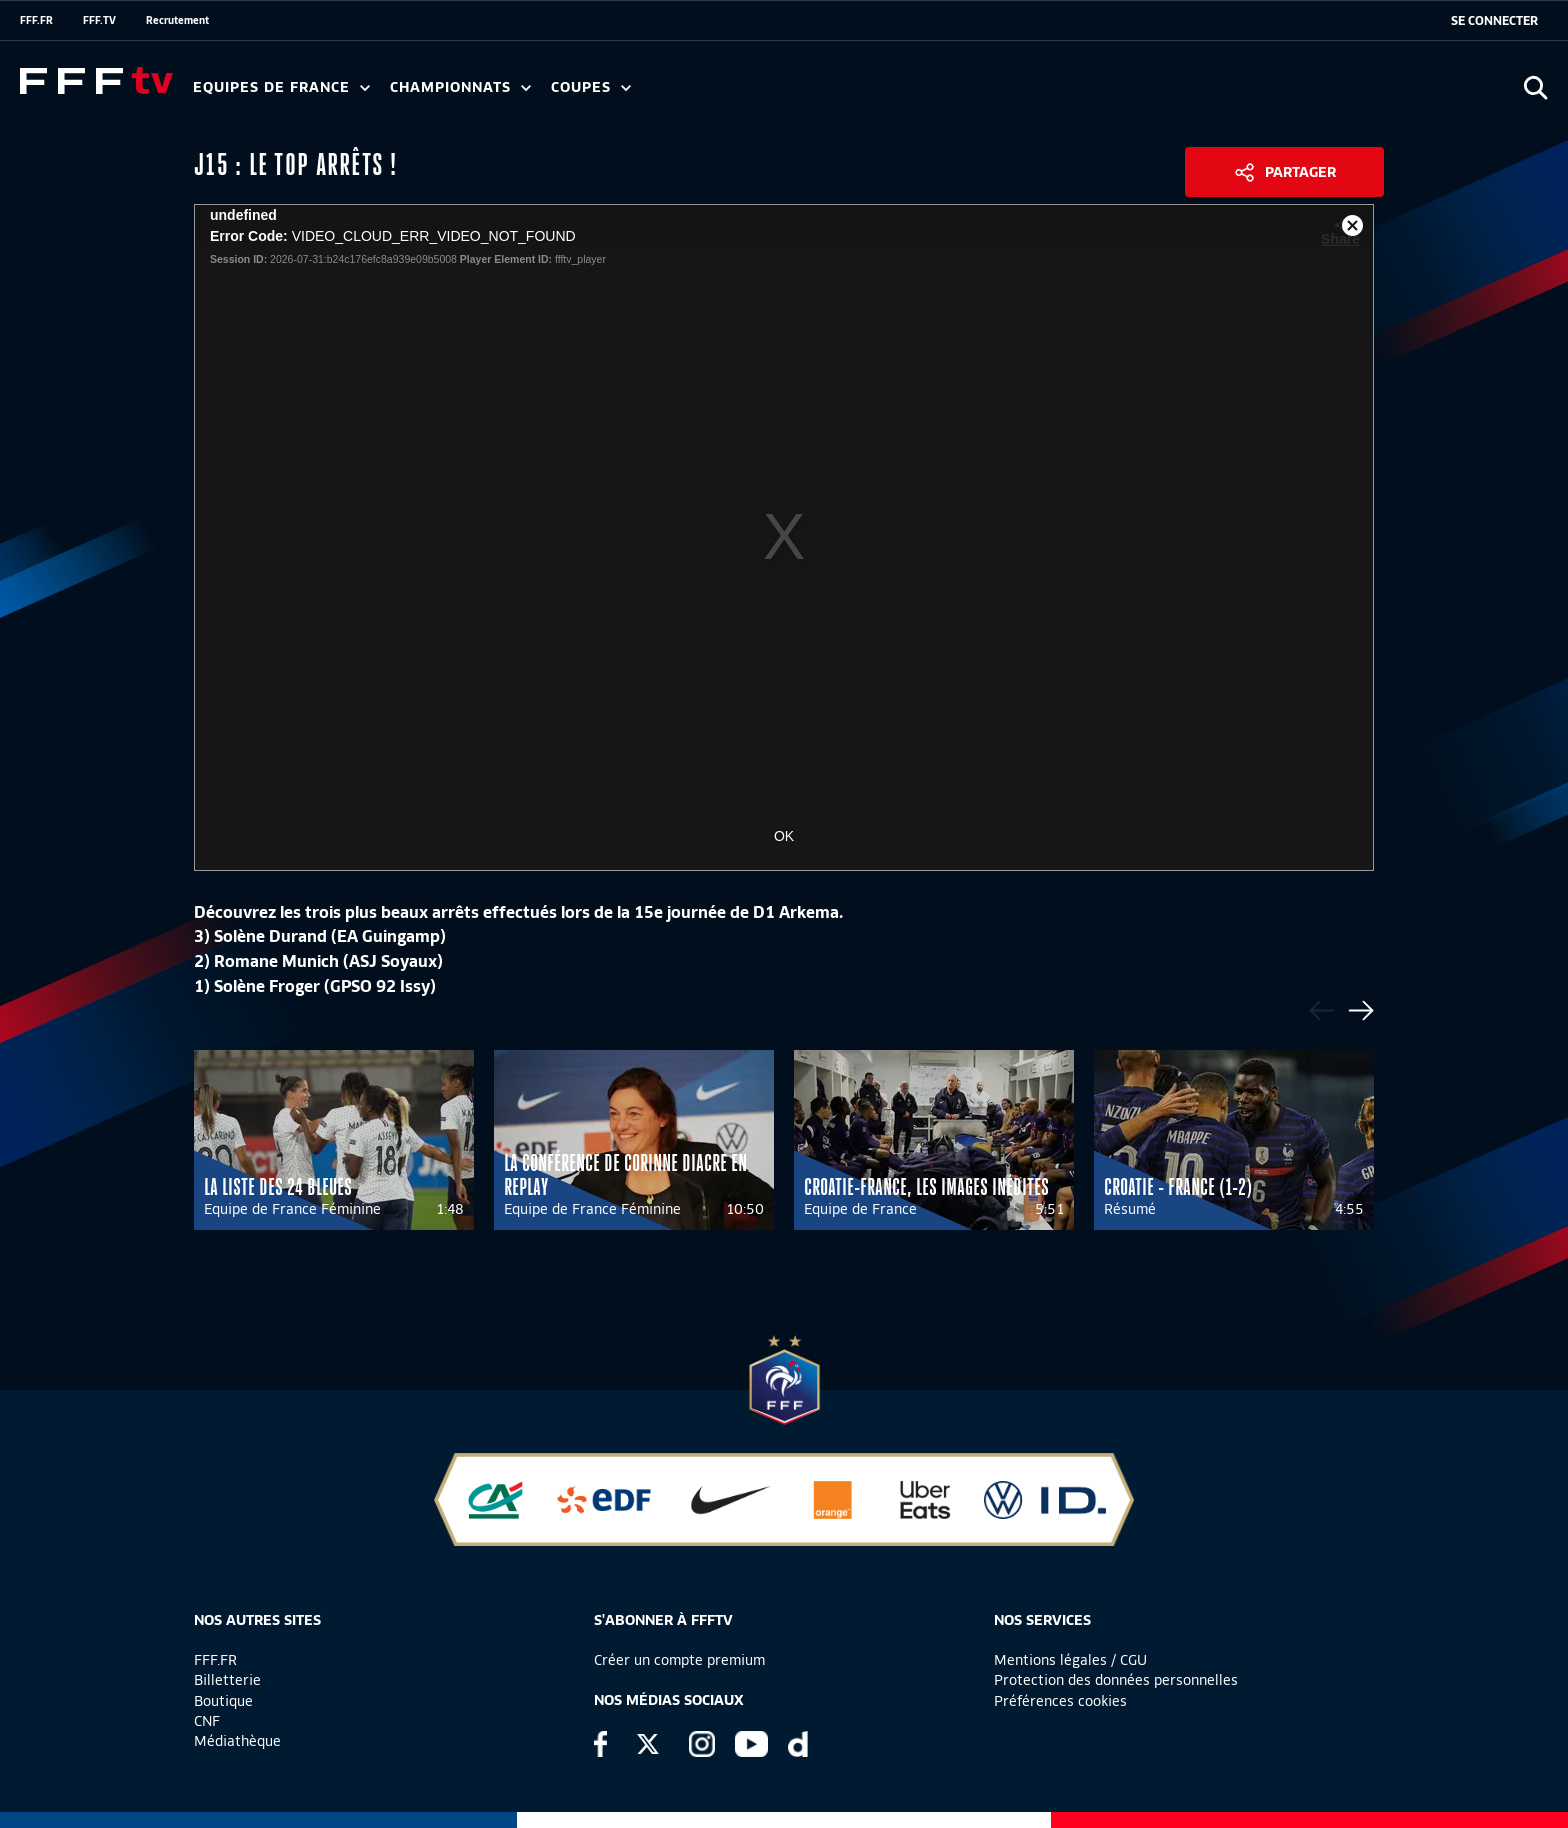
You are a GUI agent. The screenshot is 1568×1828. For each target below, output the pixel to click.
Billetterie (227, 1680)
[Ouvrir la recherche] (1535, 87)
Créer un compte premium (679, 1660)
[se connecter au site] (1494, 21)
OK (784, 836)
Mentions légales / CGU (1070, 1660)
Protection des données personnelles (1116, 1680)
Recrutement (177, 20)
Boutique (223, 1701)
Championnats (460, 87)
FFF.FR (36, 20)
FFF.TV (99, 20)
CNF (207, 1721)
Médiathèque (237, 1741)
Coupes (591, 87)
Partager (1300, 172)
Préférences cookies (1060, 1701)
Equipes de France (281, 87)
